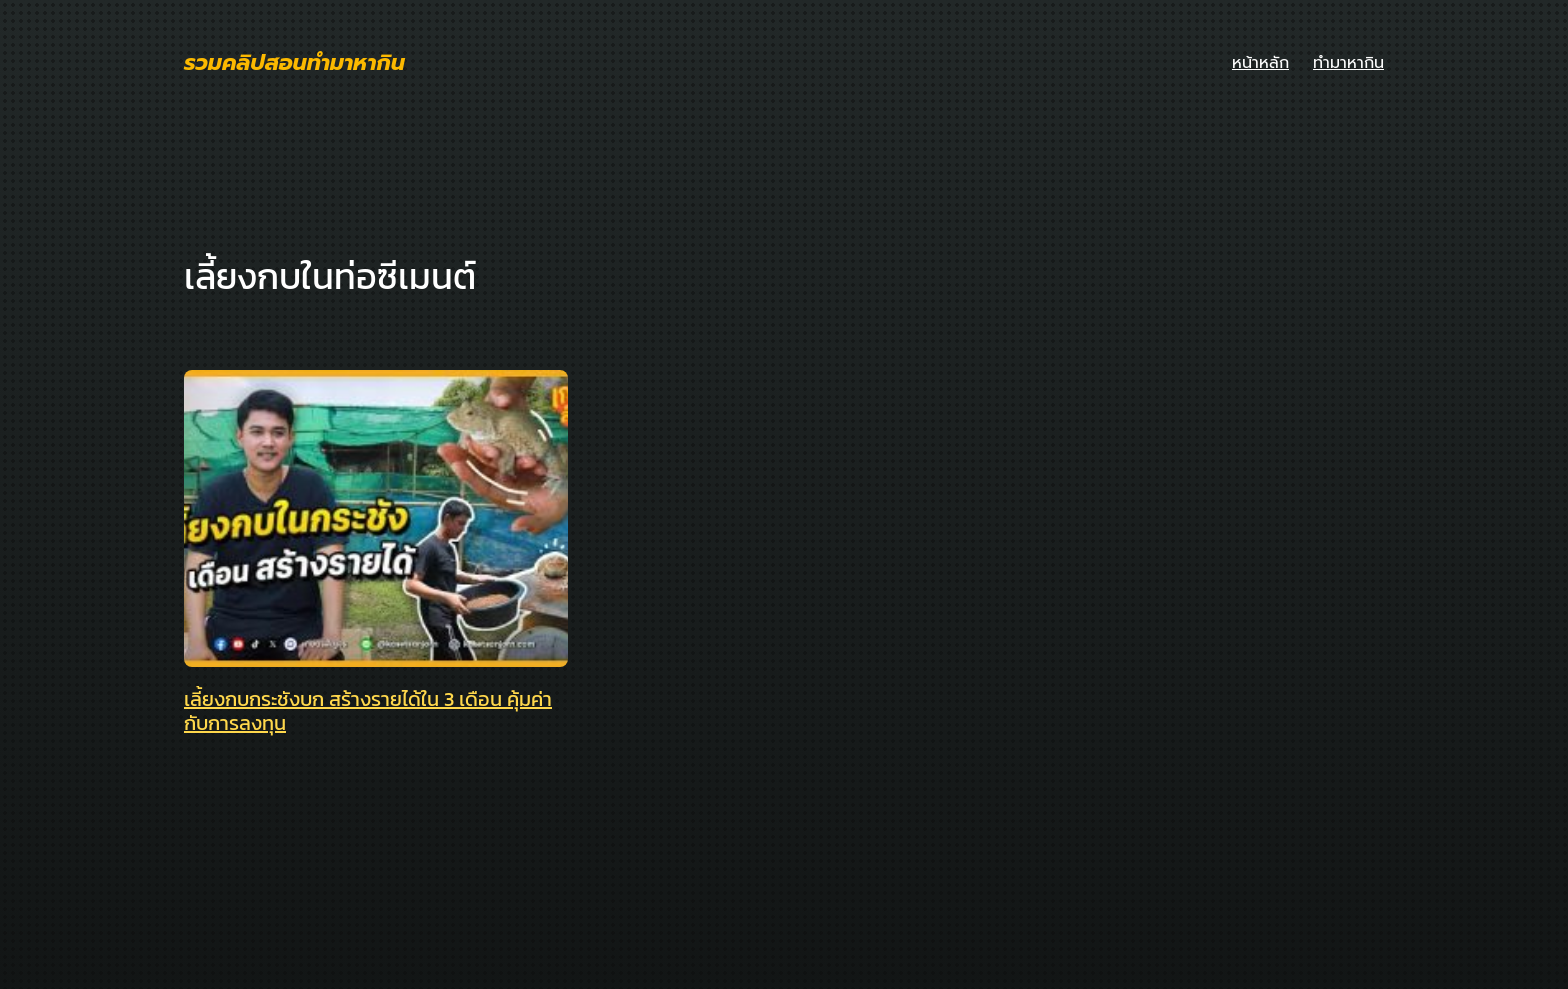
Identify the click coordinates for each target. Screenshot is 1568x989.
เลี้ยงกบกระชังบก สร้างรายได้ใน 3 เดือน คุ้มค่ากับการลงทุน (368, 711)
